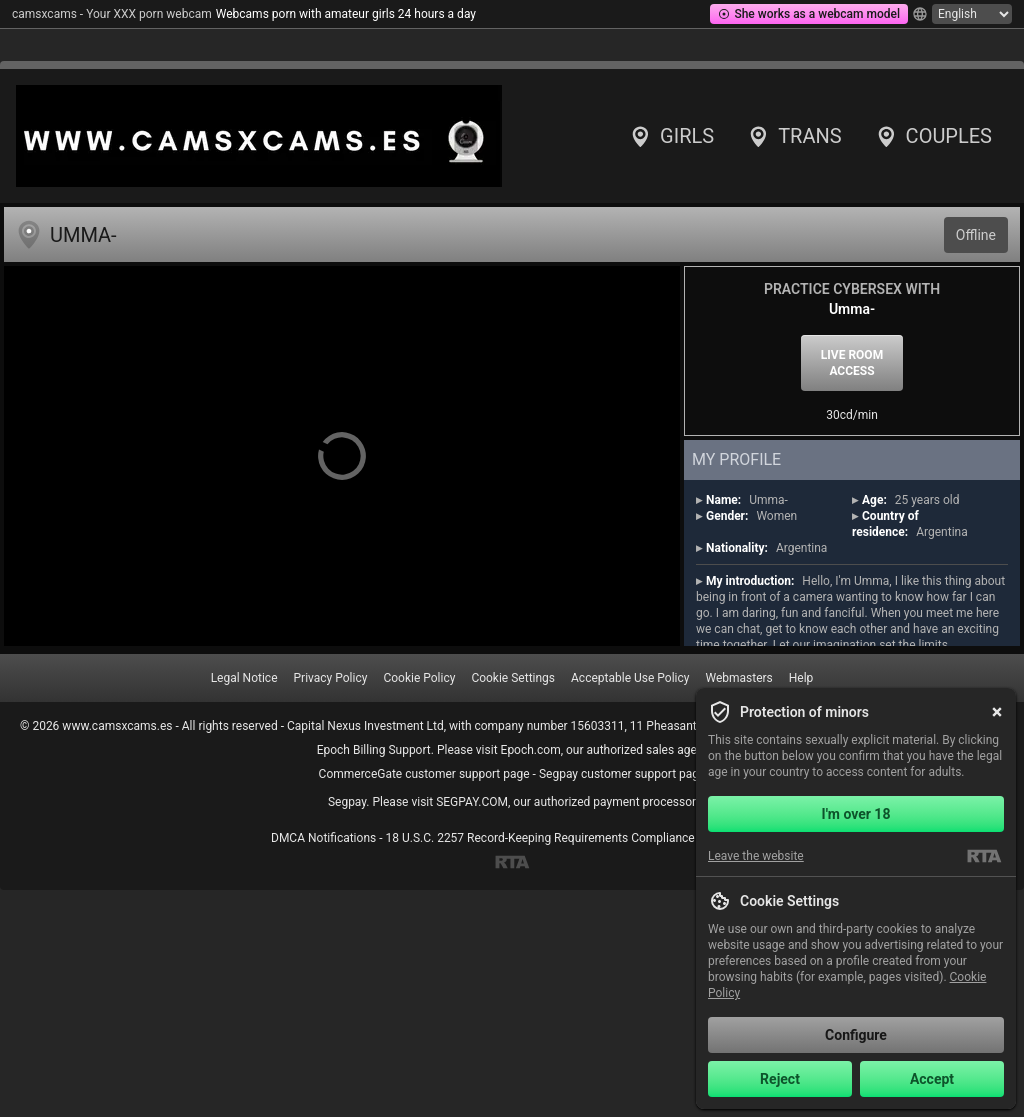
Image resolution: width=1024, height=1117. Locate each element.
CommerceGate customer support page (424, 774)
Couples (933, 136)
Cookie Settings (513, 678)
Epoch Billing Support (374, 750)
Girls (671, 136)
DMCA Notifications (323, 838)
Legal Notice (244, 678)
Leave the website (756, 856)
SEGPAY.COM (472, 802)
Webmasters (738, 678)
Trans (793, 136)
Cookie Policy (419, 678)
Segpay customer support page (622, 774)
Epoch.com (531, 750)
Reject (780, 1079)
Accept (932, 1079)
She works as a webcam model (809, 14)
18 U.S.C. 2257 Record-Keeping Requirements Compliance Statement (569, 838)
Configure (856, 1035)
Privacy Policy (331, 678)
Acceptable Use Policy (630, 678)
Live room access (852, 363)
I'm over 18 (856, 814)
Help (801, 678)
